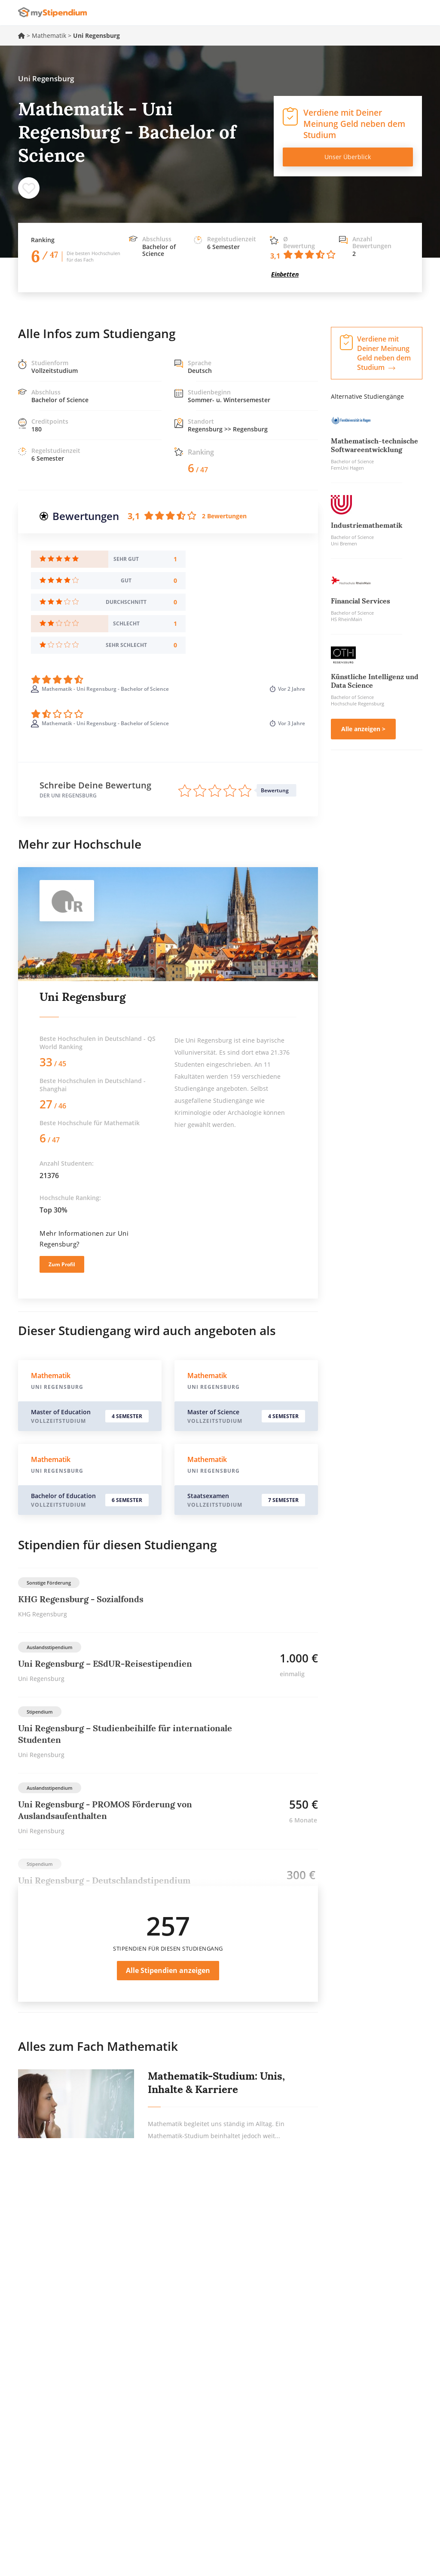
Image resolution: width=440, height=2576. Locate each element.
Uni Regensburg (82, 997)
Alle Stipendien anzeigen (168, 1970)
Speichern (29, 188)
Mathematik (49, 35)
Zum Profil (62, 1264)
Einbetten (285, 274)
